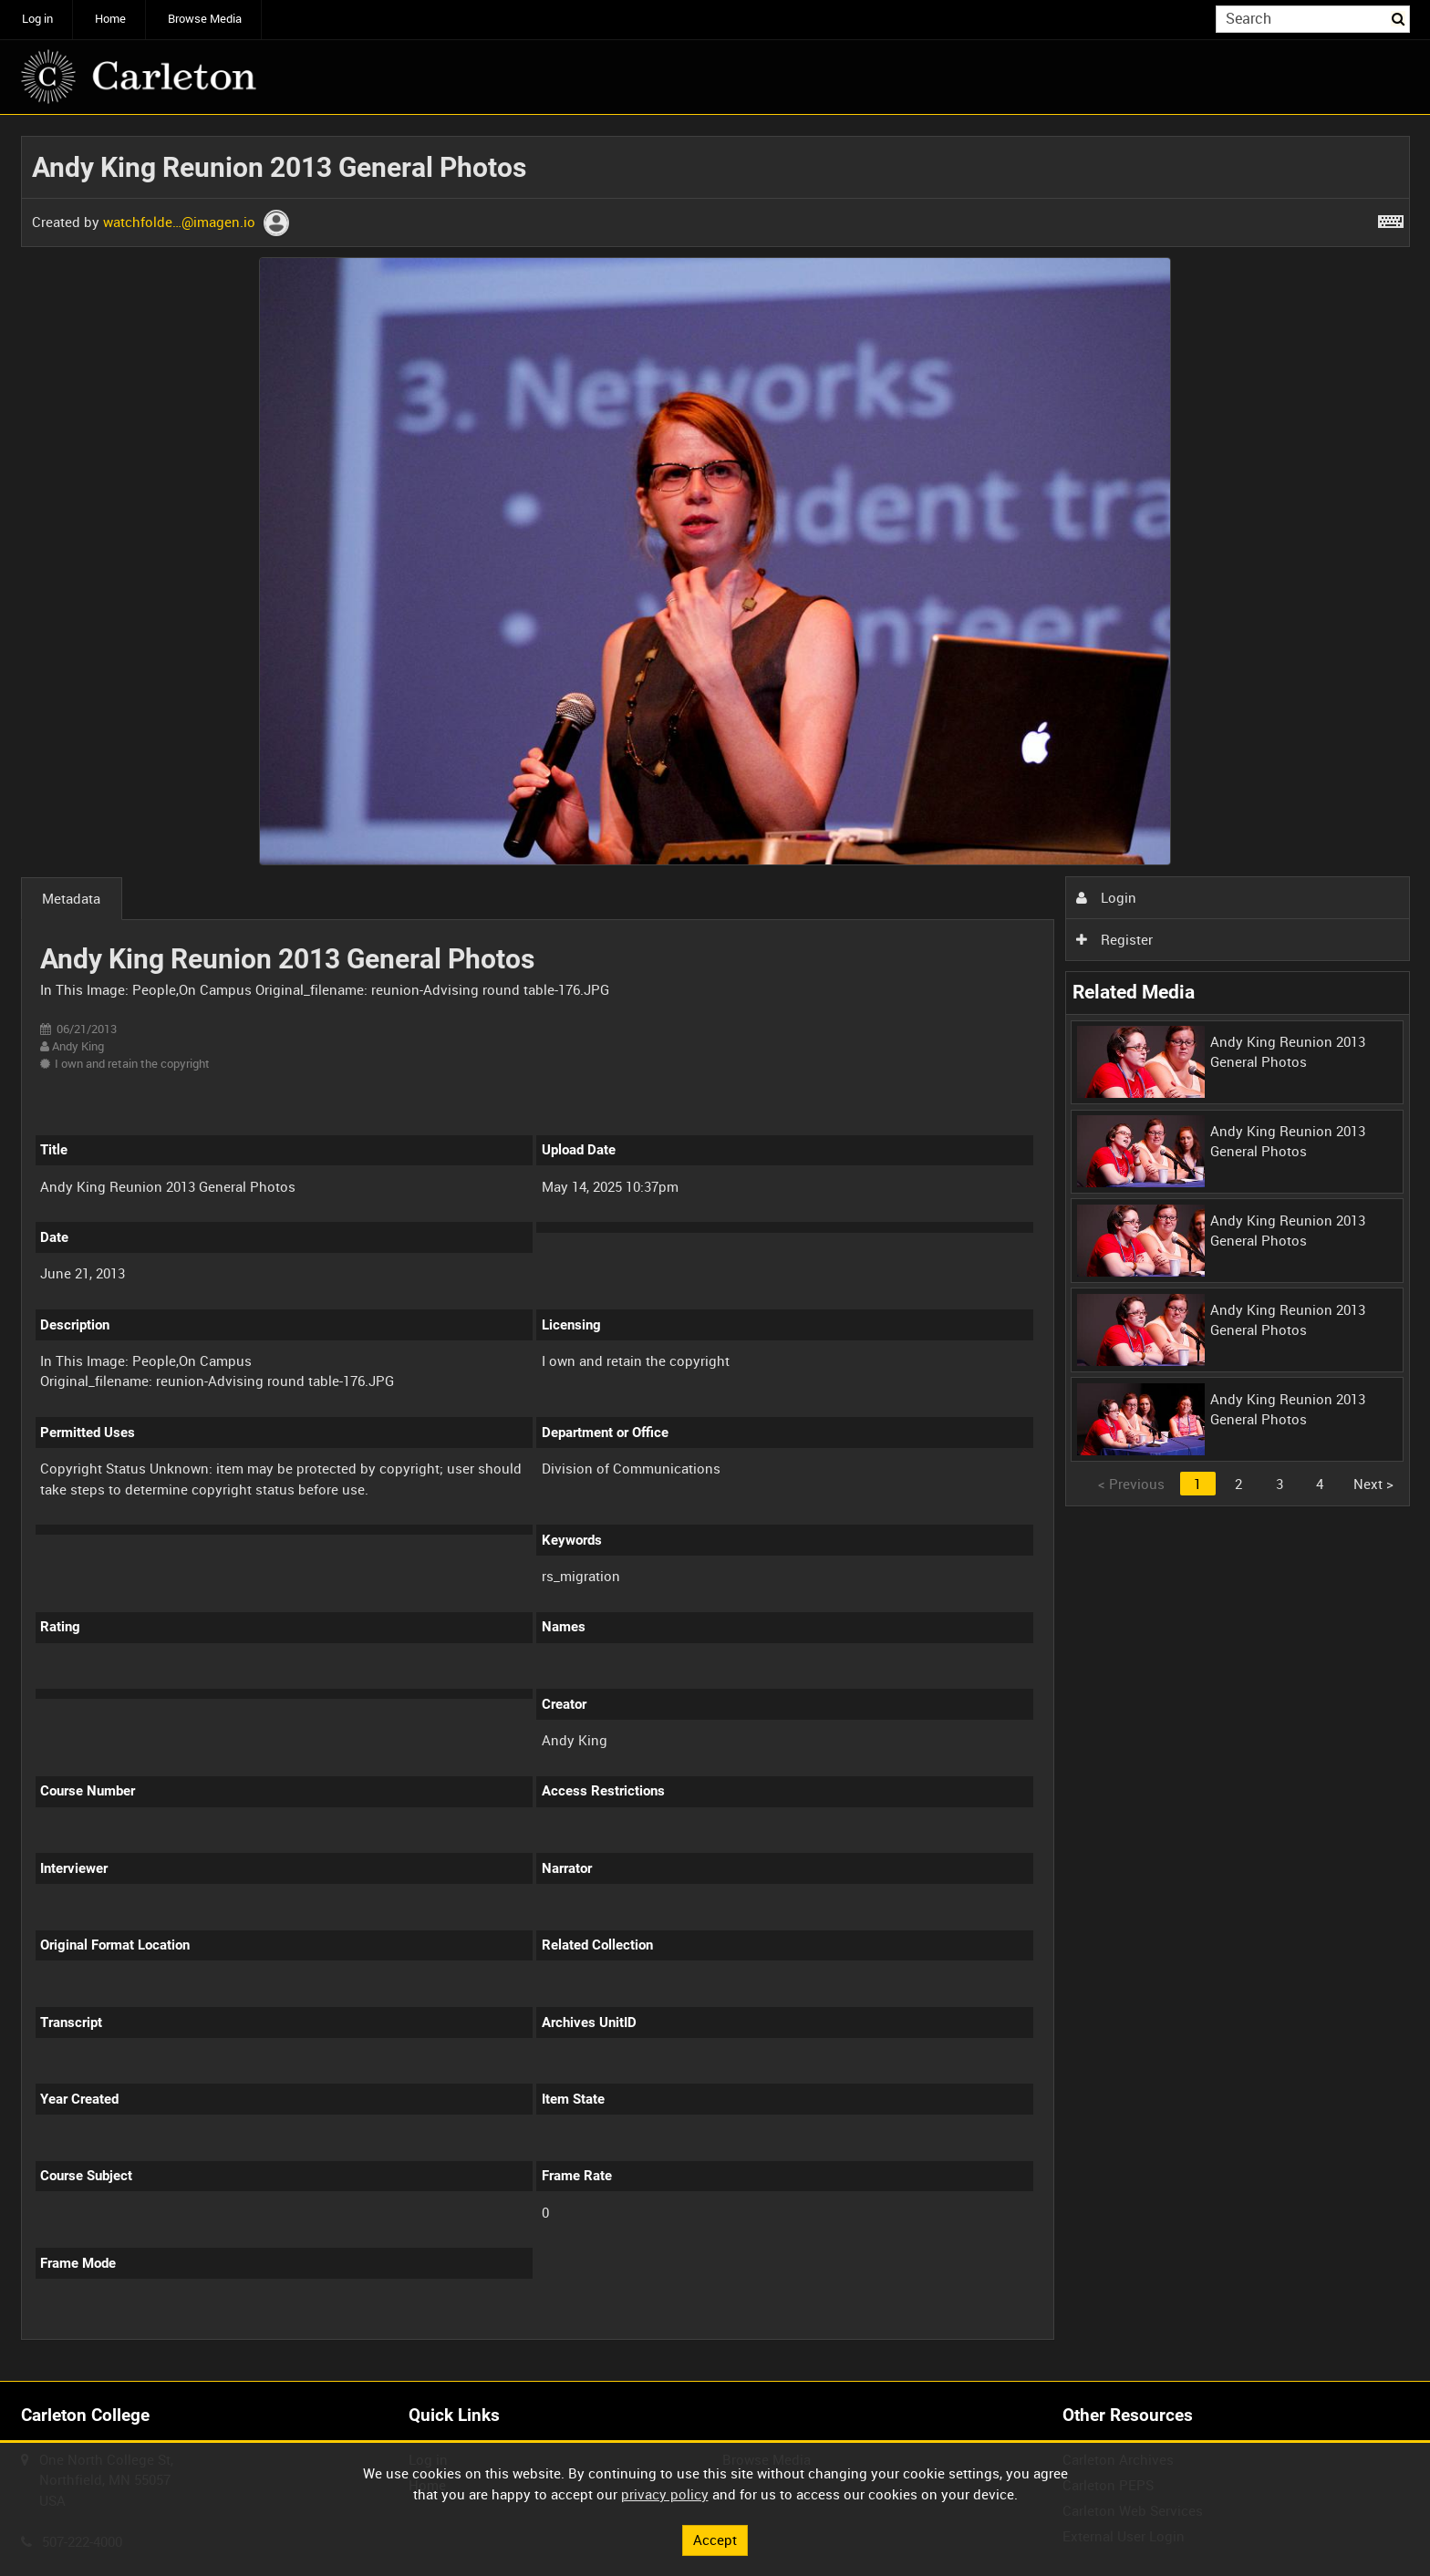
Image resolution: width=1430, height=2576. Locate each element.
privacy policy (665, 2494)
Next (1373, 1483)
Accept (715, 2539)
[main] (715, 1248)
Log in (37, 18)
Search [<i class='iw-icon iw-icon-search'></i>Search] (1399, 18)
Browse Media (205, 18)
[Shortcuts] (1391, 218)
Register (1114, 939)
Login (1106, 897)
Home (110, 18)
